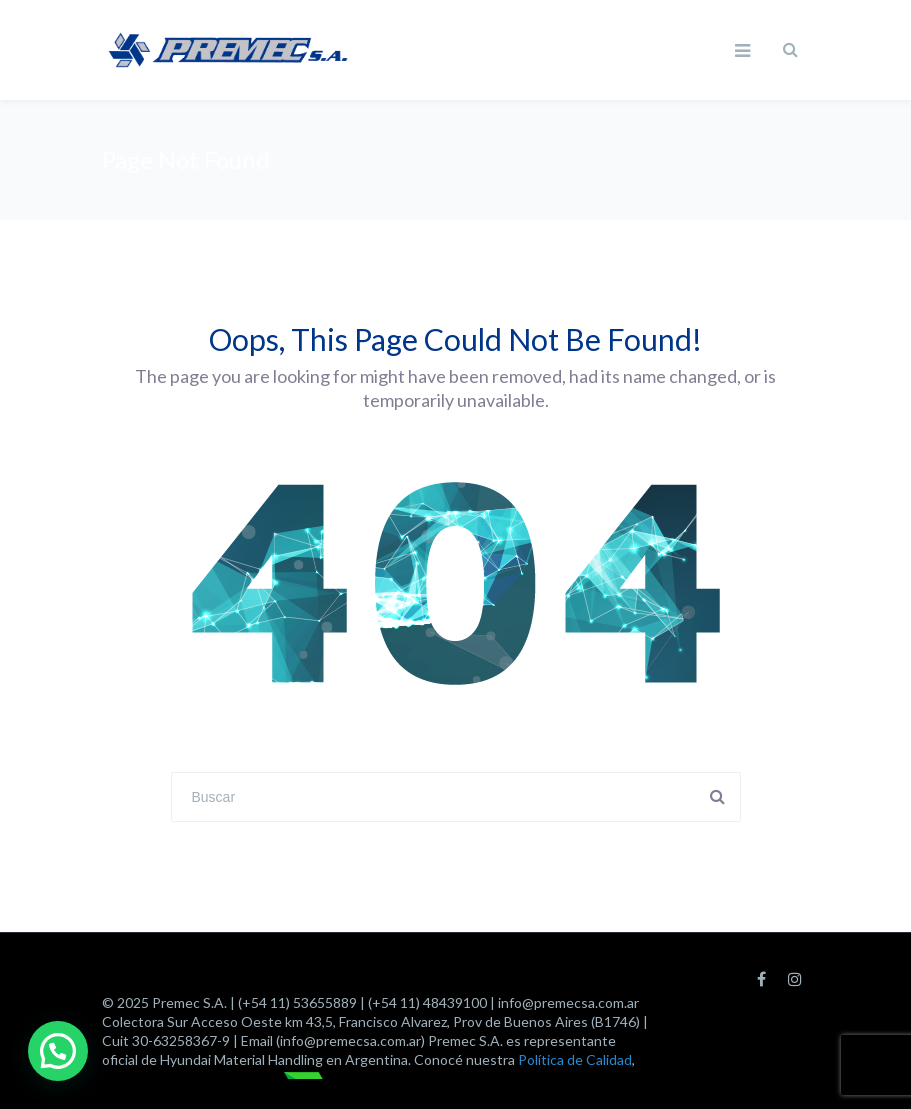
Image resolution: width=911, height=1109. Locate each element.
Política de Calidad (575, 1059)
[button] (58, 1051)
